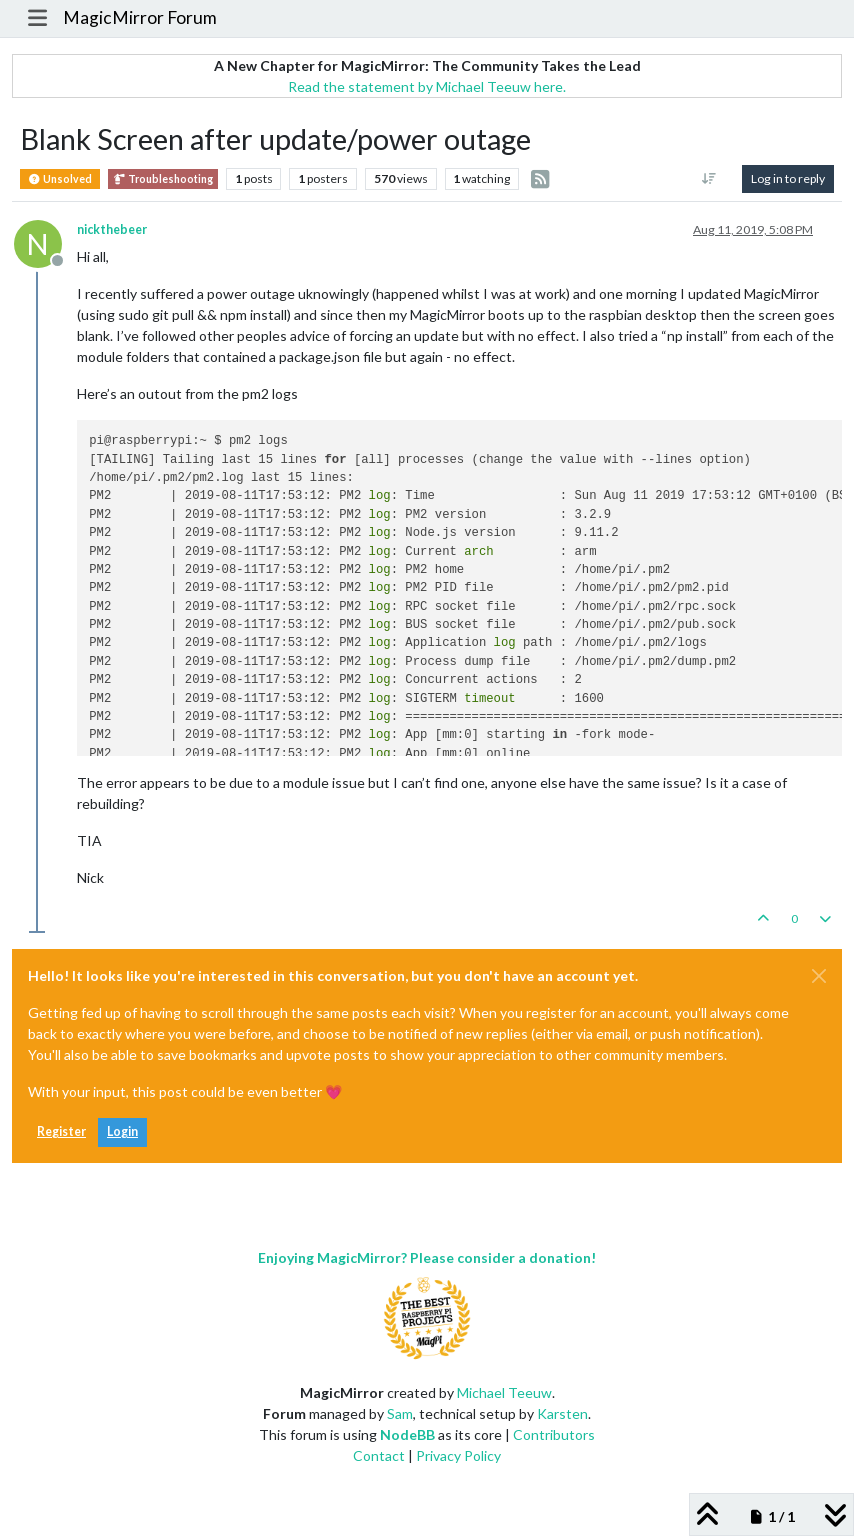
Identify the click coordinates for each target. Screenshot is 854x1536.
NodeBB (407, 1434)
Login (122, 1131)
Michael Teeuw (504, 1392)
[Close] (819, 976)
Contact (379, 1455)
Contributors (554, 1434)
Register (61, 1131)
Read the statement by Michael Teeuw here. (427, 86)
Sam (400, 1413)
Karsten (562, 1413)
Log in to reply (788, 178)
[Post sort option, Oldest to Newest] (709, 179)
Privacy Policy (458, 1455)
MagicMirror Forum (140, 17)
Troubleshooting (163, 179)
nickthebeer (112, 229)
